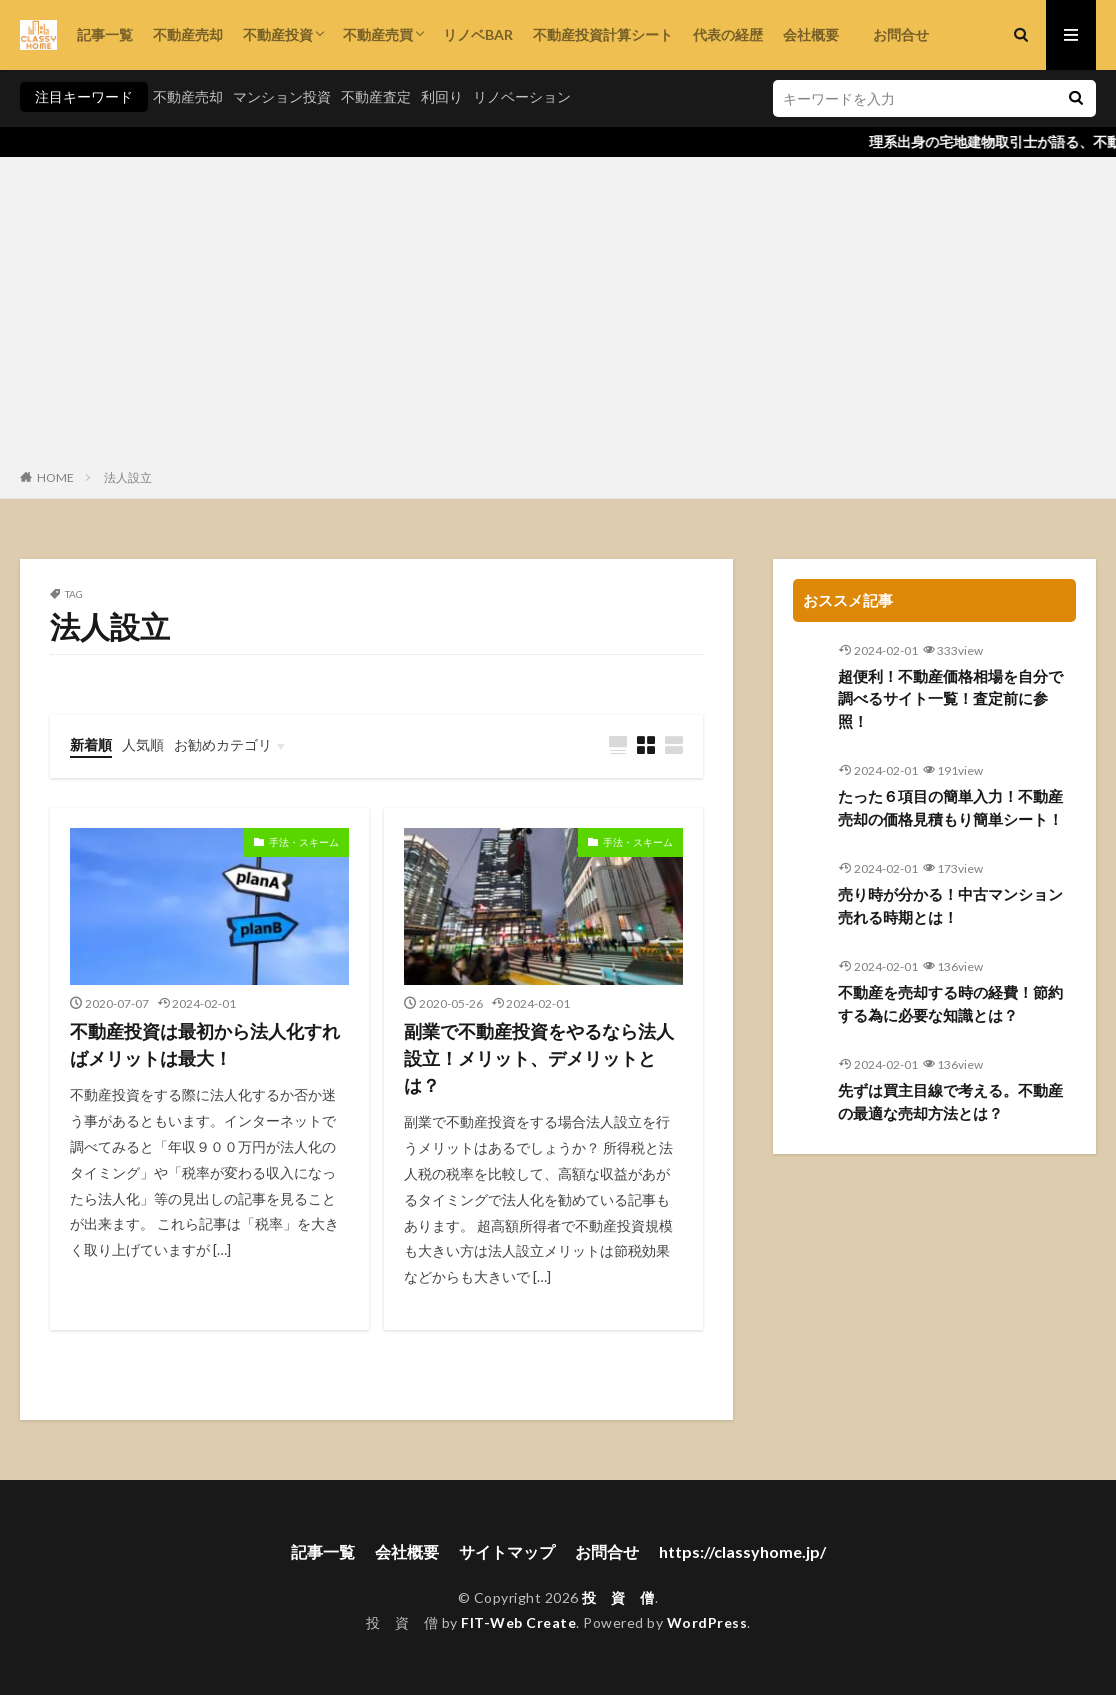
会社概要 (811, 34)
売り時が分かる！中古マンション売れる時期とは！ (950, 905)
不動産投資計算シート (603, 34)
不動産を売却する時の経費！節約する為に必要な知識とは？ (950, 1003)
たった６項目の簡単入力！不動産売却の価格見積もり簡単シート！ (950, 807)
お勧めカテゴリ (223, 744)
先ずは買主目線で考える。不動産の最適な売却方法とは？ (950, 1101)
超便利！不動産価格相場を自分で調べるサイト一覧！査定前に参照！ (950, 698)
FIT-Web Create (518, 1622)
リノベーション (522, 96)
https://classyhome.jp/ (742, 1551)
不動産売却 (188, 34)
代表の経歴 (728, 34)
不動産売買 (378, 34)
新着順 (91, 744)
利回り (442, 96)
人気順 (143, 744)
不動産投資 (278, 34)
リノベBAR (478, 34)
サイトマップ (507, 1551)
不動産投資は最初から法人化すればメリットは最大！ (205, 1044)
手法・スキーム (304, 842)
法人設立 (128, 477)
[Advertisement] (558, 317)
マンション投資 (282, 96)
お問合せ (894, 34)
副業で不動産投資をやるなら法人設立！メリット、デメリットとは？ (539, 1058)
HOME (55, 477)
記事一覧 (105, 34)
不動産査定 (376, 96)
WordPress (707, 1622)
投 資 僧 (618, 1597)
